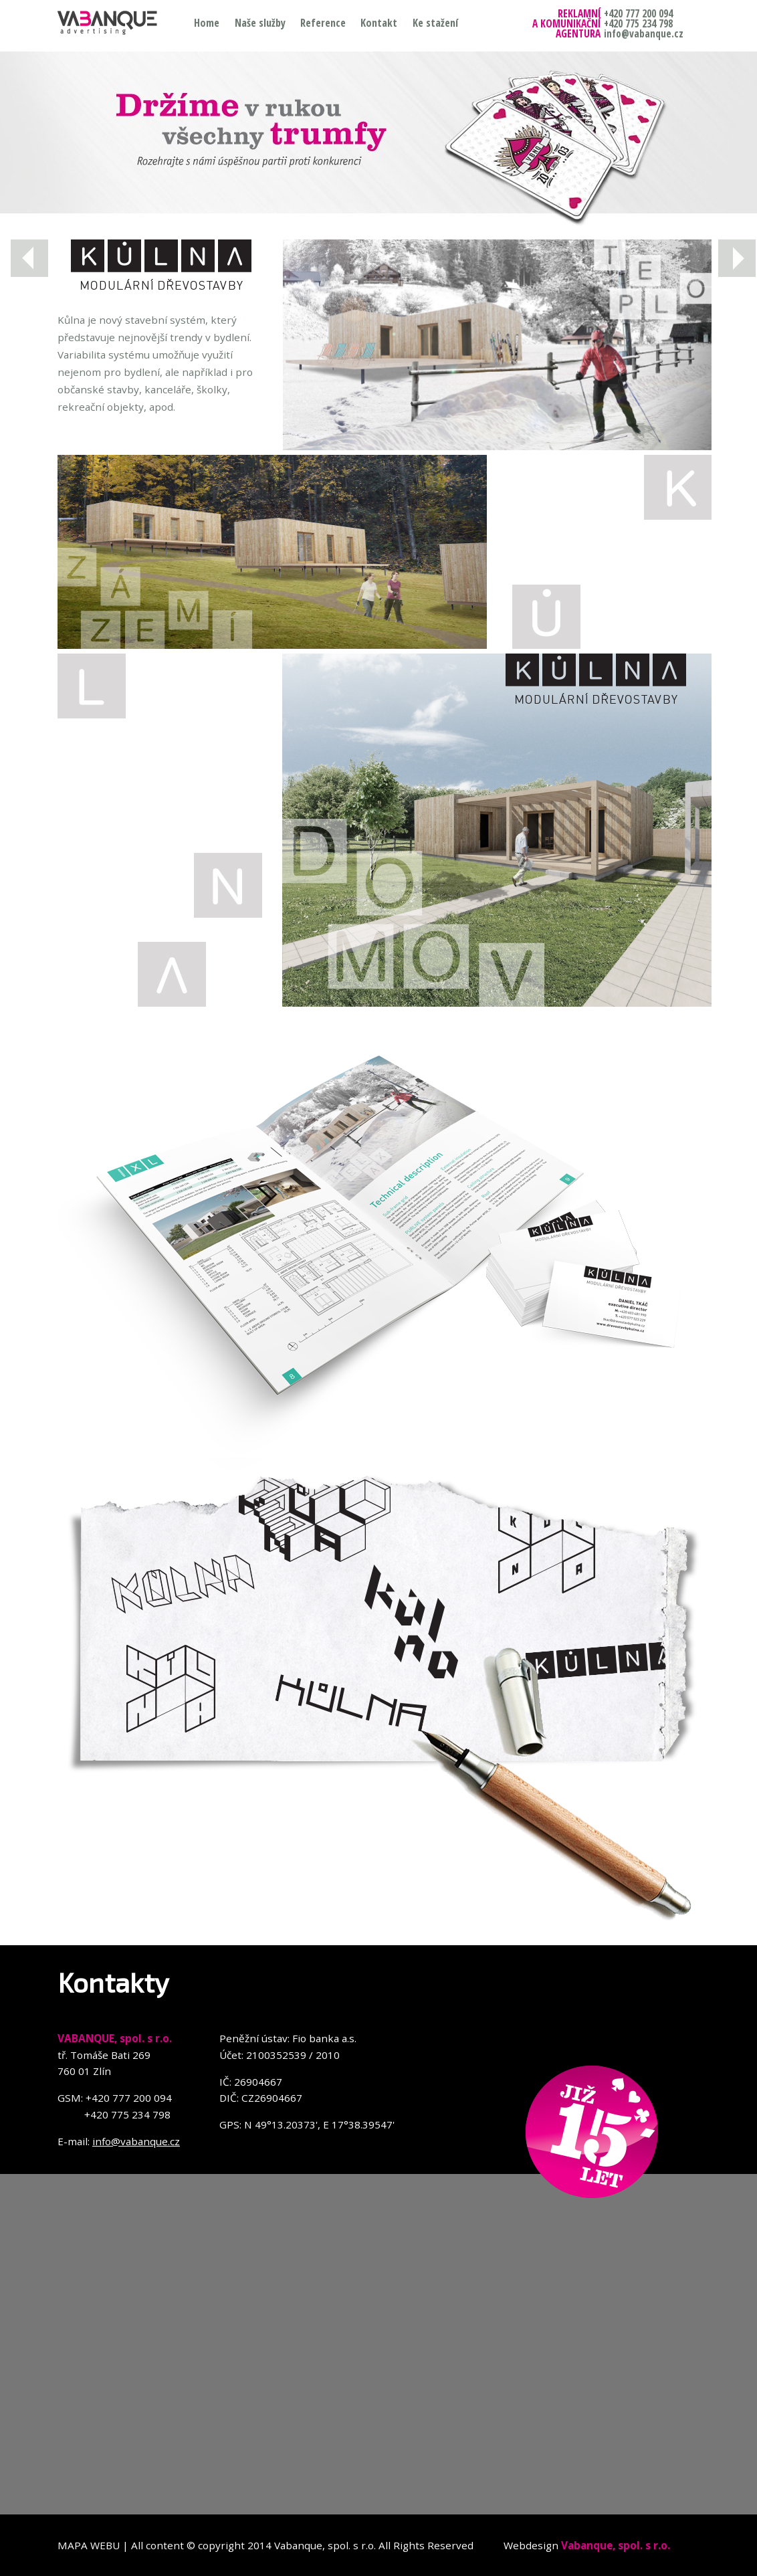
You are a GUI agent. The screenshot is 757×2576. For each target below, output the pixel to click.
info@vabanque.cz (136, 2141)
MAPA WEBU (89, 2545)
